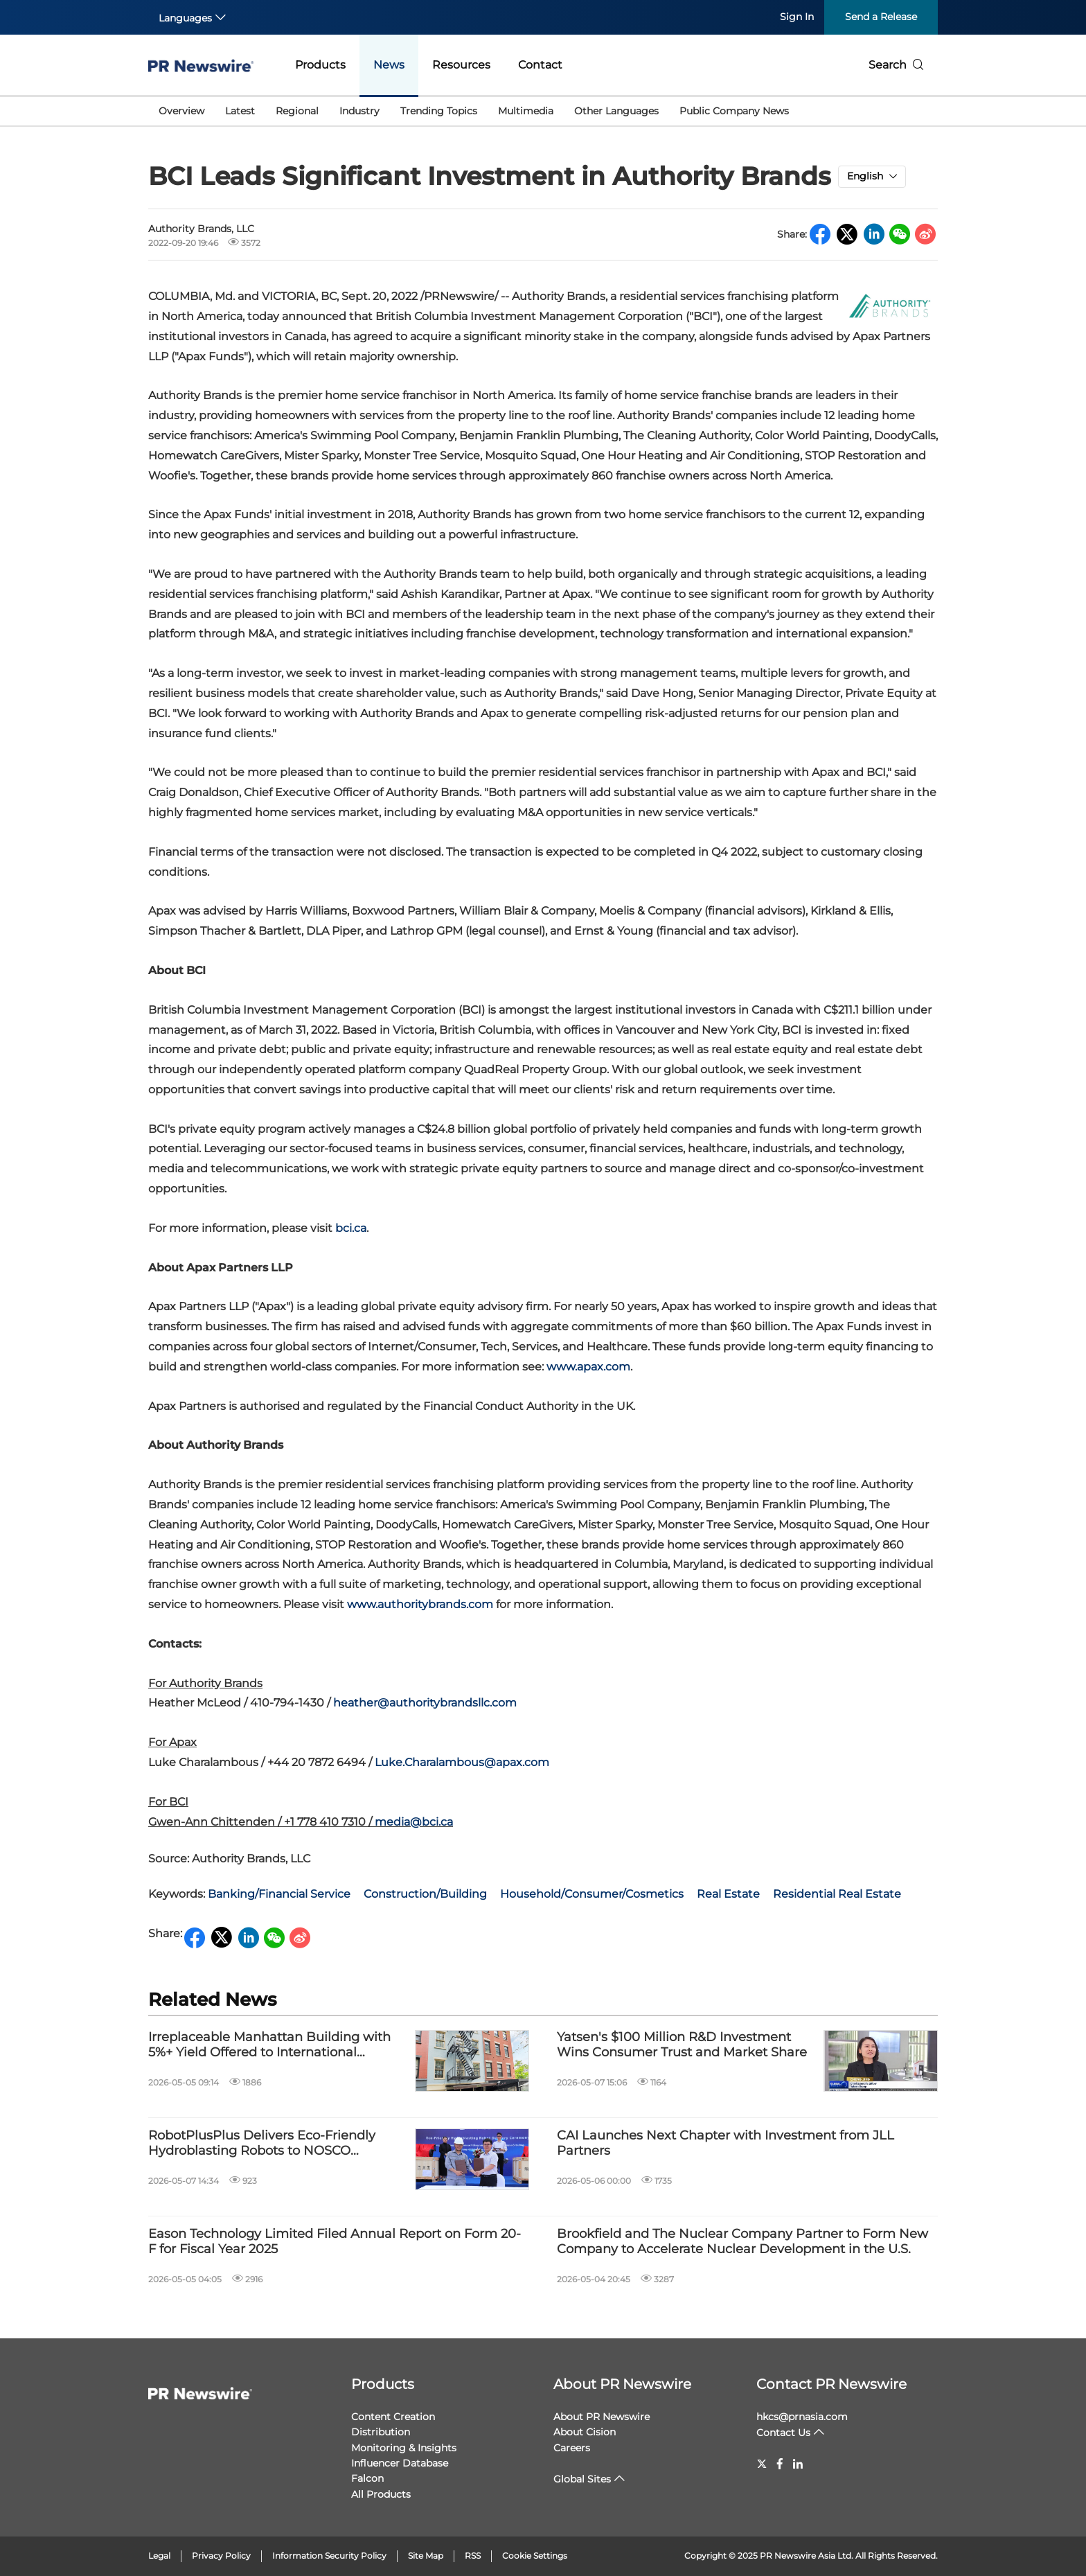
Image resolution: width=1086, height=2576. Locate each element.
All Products (381, 2494)
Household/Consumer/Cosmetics (592, 1893)
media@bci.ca (414, 1821)
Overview (181, 111)
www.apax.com (588, 1366)
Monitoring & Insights (403, 2448)
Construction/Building (425, 1893)
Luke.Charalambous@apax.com (462, 1762)
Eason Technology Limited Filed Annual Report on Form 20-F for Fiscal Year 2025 (334, 2242)
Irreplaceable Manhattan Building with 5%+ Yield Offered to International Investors (269, 2045)
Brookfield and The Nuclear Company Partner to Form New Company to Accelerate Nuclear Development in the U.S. (742, 2242)
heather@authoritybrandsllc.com (425, 1702)
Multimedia (525, 111)
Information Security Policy (329, 2555)
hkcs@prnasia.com (802, 2416)
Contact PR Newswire (831, 2384)
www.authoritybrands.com (420, 1604)
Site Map (425, 2555)
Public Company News (734, 111)
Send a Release (881, 16)
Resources (461, 64)
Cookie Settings (534, 2555)
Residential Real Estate (837, 1893)
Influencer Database (399, 2463)
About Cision (584, 2432)
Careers (571, 2448)
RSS (473, 2555)
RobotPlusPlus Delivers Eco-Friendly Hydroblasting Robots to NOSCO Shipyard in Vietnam (261, 2143)
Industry (359, 111)
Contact (540, 64)
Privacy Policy (221, 2555)
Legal (159, 2555)
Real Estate (728, 1893)
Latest (240, 111)
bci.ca (350, 1228)
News (388, 64)
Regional (297, 111)
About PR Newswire (622, 2384)
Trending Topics (438, 111)
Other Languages (616, 111)
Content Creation (393, 2416)
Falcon (367, 2478)
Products (320, 64)
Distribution (380, 2432)
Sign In (797, 16)
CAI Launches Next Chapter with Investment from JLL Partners (725, 2143)
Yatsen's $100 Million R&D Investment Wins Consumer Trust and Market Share (682, 2045)
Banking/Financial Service (279, 1893)
